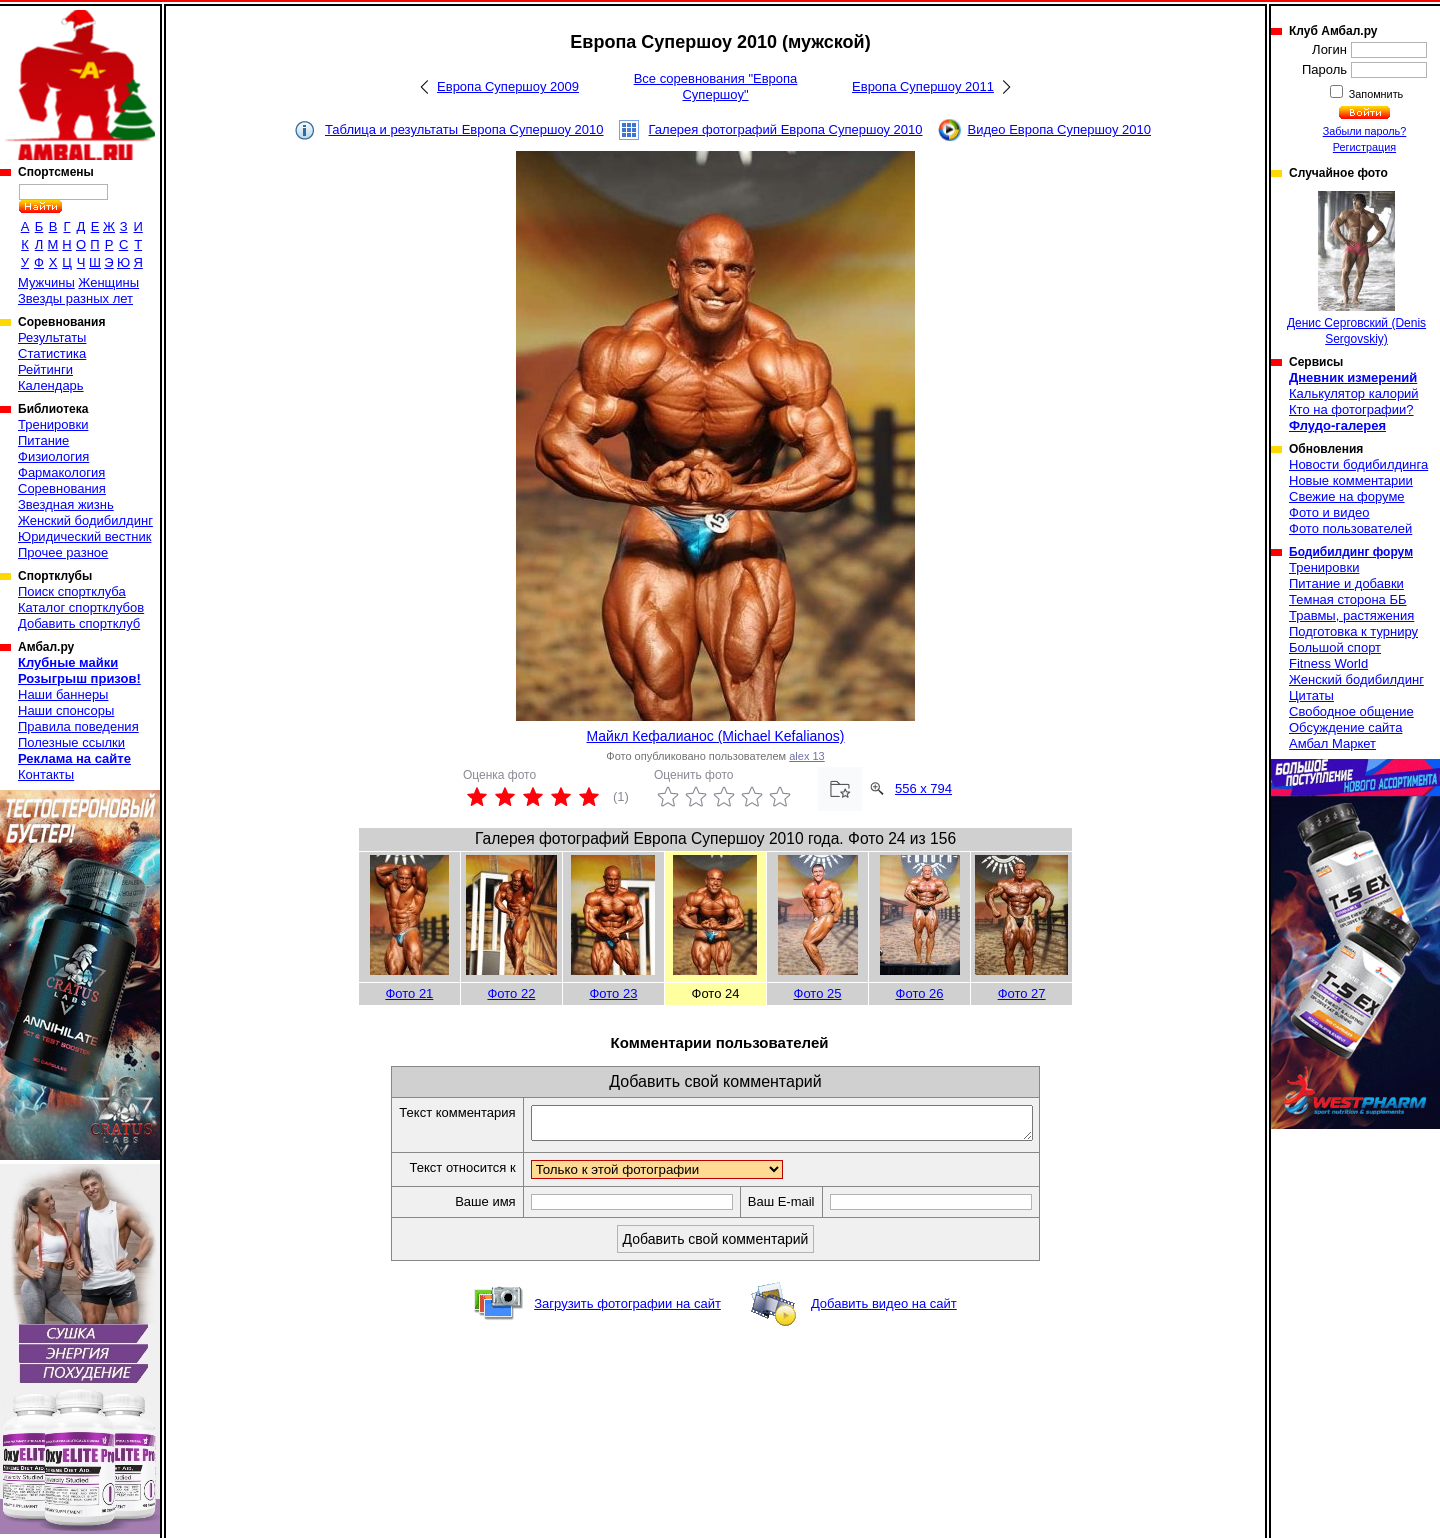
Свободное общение (1351, 711)
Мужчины (46, 282)
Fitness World (1328, 663)
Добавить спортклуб (79, 623)
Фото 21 (409, 993)
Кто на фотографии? (1351, 409)
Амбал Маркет (1332, 743)
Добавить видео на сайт (884, 1309)
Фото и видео (1329, 512)
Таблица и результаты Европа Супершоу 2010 (464, 129)
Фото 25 (818, 993)
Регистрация (1364, 147)
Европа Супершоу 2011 (923, 86)
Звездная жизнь (66, 504)
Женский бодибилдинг (85, 520)
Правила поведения (78, 726)
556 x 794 (923, 788)
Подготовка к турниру (1353, 631)
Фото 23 (613, 993)
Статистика (52, 353)
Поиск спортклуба (72, 591)
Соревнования (62, 488)
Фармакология (61, 472)
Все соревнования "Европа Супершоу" (716, 86)
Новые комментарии (1351, 480)
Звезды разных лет (75, 298)
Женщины (108, 282)
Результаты (52, 337)
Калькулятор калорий (1354, 393)
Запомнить (1375, 94)
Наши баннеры (63, 694)
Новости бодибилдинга (1358, 464)
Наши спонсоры (66, 710)
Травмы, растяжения (1351, 615)
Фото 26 (920, 993)
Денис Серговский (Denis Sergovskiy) (1356, 268)
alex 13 (806, 756)
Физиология (53, 456)
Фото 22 (511, 993)
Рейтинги (45, 369)
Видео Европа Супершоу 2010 (1059, 129)
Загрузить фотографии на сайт (627, 1309)
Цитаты (1311, 695)
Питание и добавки (1346, 583)
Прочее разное (63, 552)
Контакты (46, 774)
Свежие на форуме (1347, 496)
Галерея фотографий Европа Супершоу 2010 (786, 129)
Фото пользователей (1350, 528)
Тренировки (53, 424)
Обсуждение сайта (1345, 727)
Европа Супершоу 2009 (508, 86)
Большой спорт (1335, 647)
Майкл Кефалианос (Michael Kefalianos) (715, 736)
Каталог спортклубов (81, 607)
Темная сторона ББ (1348, 599)
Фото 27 (1022, 993)
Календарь (51, 385)
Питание (43, 440)
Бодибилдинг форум (1351, 552)
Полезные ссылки (71, 742)
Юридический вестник (84, 536)
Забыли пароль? (1365, 131)
